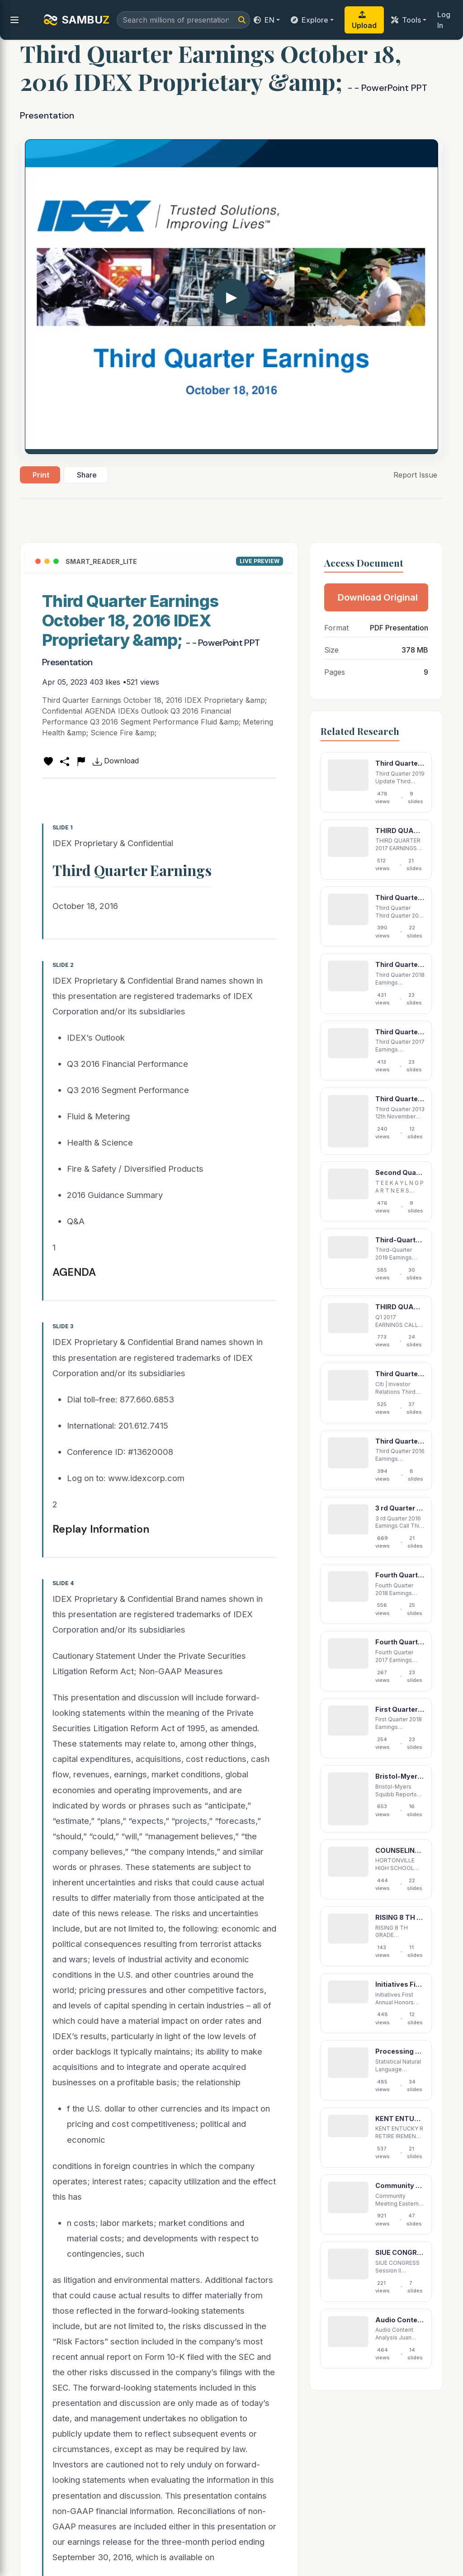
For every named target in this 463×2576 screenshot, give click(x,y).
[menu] (14, 19)
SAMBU (76, 20)
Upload (364, 20)
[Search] (242, 20)
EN (264, 19)
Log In (443, 20)
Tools (406, 19)
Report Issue (415, 474)
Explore (309, 19)
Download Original (378, 597)
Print (41, 474)
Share (87, 474)
